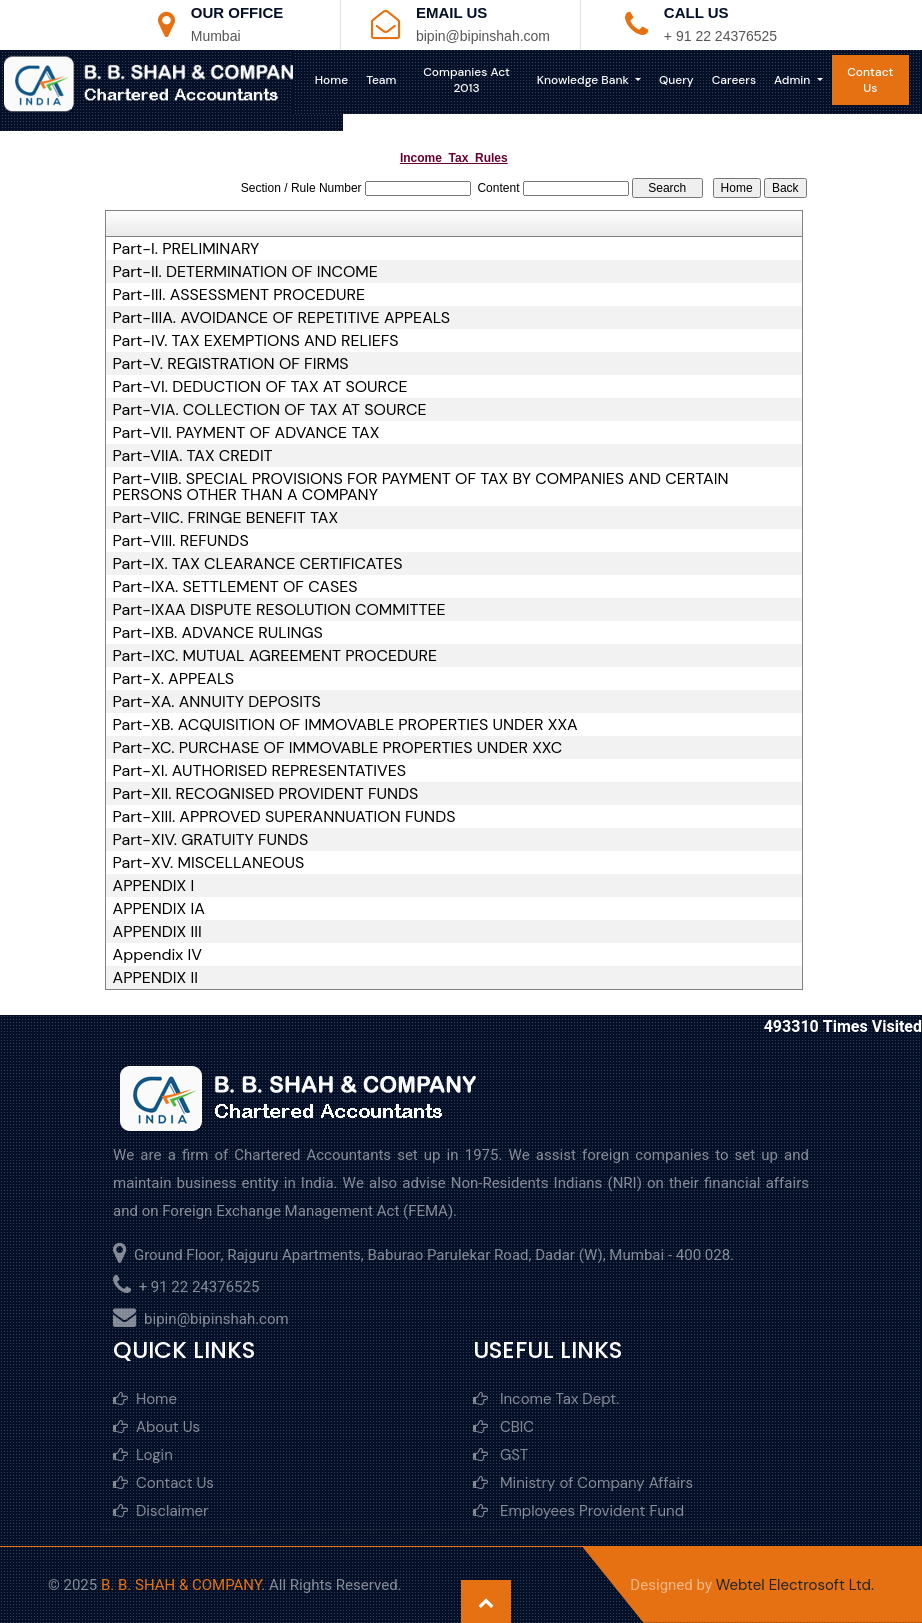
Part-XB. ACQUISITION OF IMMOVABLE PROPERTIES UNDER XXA (345, 725)
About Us (156, 1427)
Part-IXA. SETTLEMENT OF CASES (235, 587)
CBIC (503, 1427)
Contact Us (872, 80)
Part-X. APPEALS (174, 679)
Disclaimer (161, 1511)
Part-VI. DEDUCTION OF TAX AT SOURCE (260, 387)
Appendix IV (157, 955)
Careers (737, 80)
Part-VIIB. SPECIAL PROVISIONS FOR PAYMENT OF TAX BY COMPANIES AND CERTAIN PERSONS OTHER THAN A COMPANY (421, 487)
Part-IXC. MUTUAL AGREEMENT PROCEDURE (275, 656)
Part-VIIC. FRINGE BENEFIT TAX (226, 518)
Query (679, 80)
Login (143, 1455)
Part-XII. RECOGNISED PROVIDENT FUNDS (266, 794)
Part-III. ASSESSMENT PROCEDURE (239, 295)
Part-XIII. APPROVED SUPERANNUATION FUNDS (284, 817)
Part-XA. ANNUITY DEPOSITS (217, 702)
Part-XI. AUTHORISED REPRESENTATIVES (260, 771)
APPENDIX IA (159, 909)
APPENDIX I (154, 886)
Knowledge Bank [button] (586, 80)
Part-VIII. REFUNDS (181, 541)
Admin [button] (796, 80)
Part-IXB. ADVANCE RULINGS (218, 633)
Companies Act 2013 (473, 80)
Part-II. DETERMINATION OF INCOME (245, 272)
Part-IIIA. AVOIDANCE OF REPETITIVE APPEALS (281, 318)
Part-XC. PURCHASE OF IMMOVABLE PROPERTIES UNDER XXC (338, 748)
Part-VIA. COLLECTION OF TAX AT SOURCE (270, 410)
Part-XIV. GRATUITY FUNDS (211, 840)
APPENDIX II (155, 978)
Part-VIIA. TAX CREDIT (193, 456)
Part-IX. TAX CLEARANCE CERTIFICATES (258, 564)
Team (393, 80)
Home (342, 80)
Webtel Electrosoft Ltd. (795, 1585)
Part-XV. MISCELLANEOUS (209, 863)
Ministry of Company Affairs (583, 1483)
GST (500, 1455)
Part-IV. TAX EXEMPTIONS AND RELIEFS (256, 341)
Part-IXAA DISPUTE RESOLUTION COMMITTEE (279, 610)
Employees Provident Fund (578, 1511)
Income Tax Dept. (546, 1399)
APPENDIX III (157, 932)
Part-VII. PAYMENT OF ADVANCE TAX (246, 433)
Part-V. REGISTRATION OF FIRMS (231, 364)
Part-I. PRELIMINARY (186, 249)
